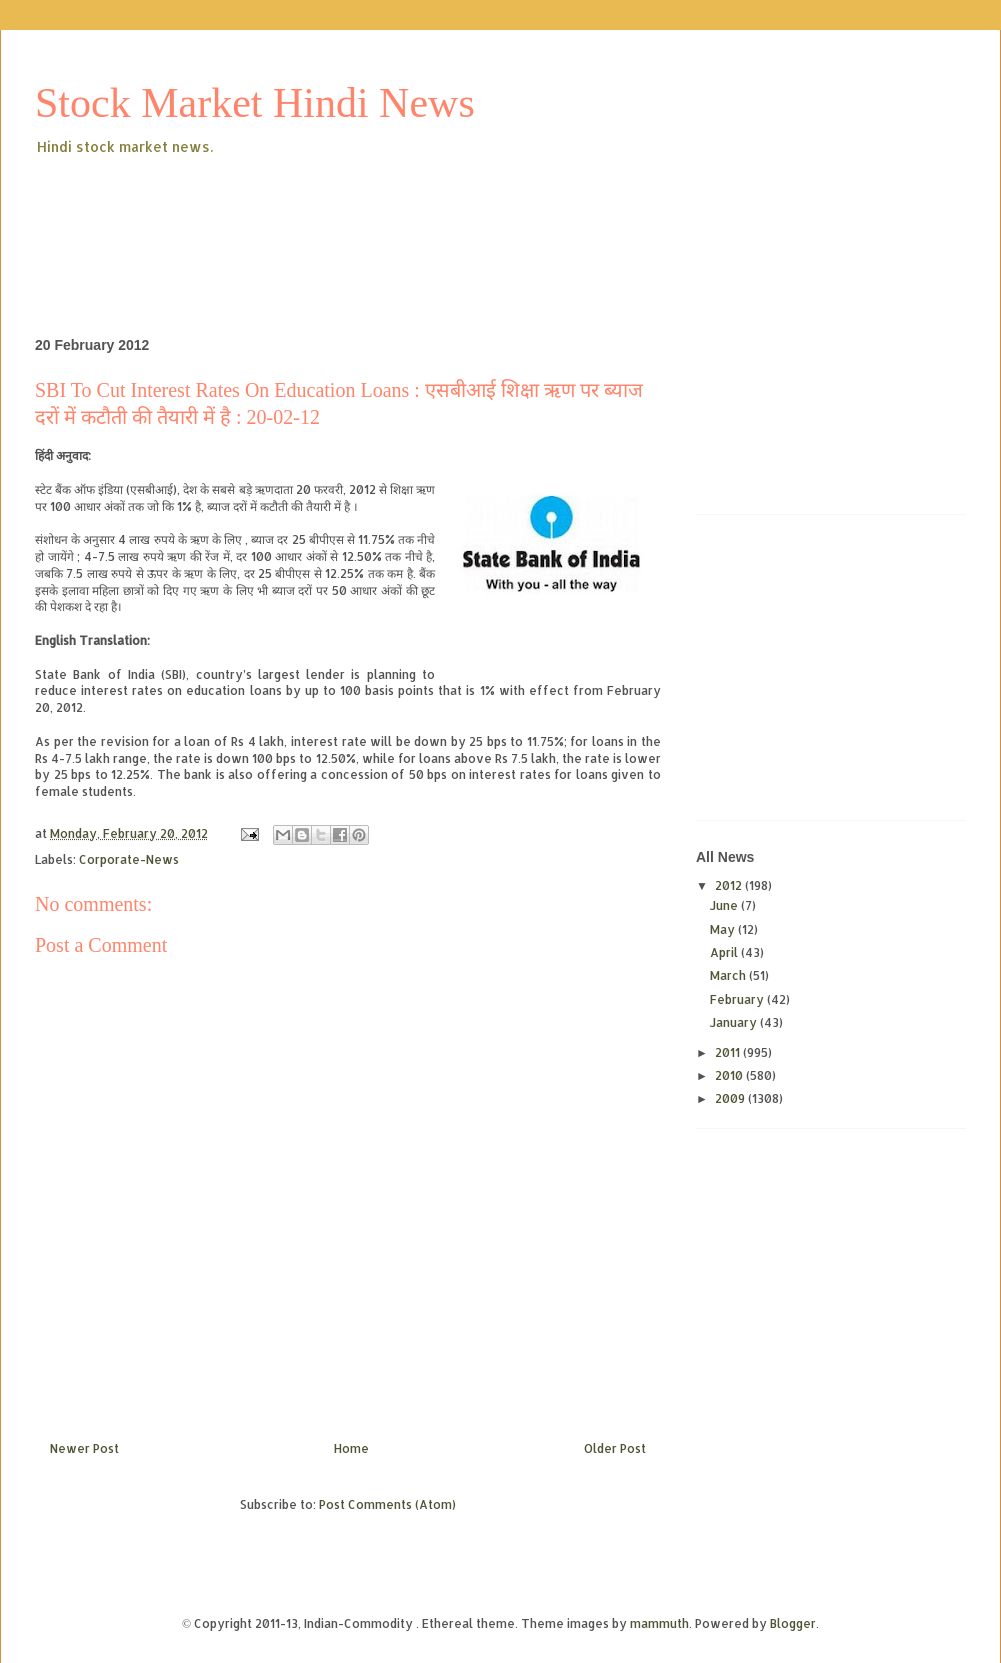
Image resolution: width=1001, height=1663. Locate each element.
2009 (731, 1098)
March (729, 975)
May (724, 929)
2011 (729, 1052)
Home (351, 1448)
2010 (730, 1075)
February (738, 999)
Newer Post (84, 1448)
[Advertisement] (399, 214)
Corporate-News (129, 859)
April (725, 952)
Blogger (793, 1623)
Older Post (615, 1448)
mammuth (659, 1623)
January (735, 1022)
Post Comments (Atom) (387, 1504)
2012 (730, 885)
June (725, 905)
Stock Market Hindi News (255, 103)
